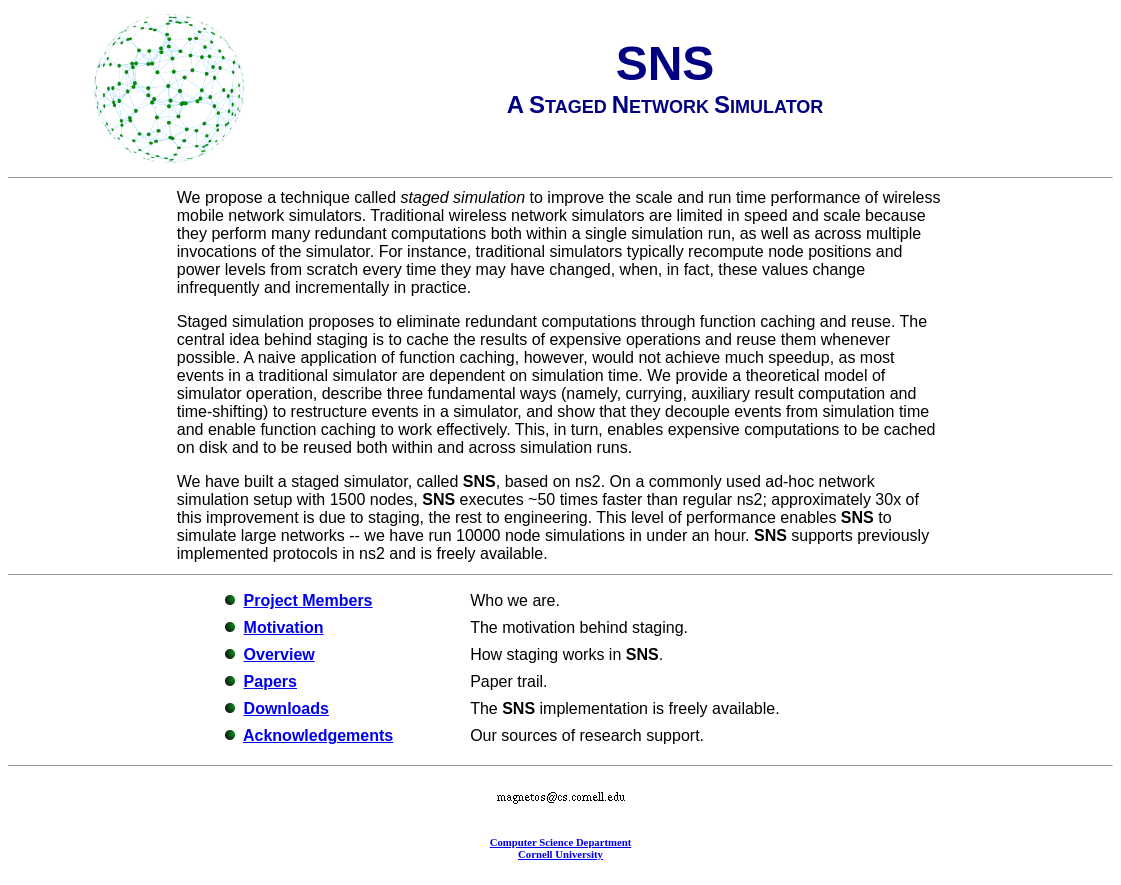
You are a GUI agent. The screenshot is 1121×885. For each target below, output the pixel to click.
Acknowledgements (318, 735)
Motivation (284, 627)
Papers (270, 681)
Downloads (286, 708)
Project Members (308, 600)
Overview (279, 654)
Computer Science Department (561, 842)
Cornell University (560, 854)
